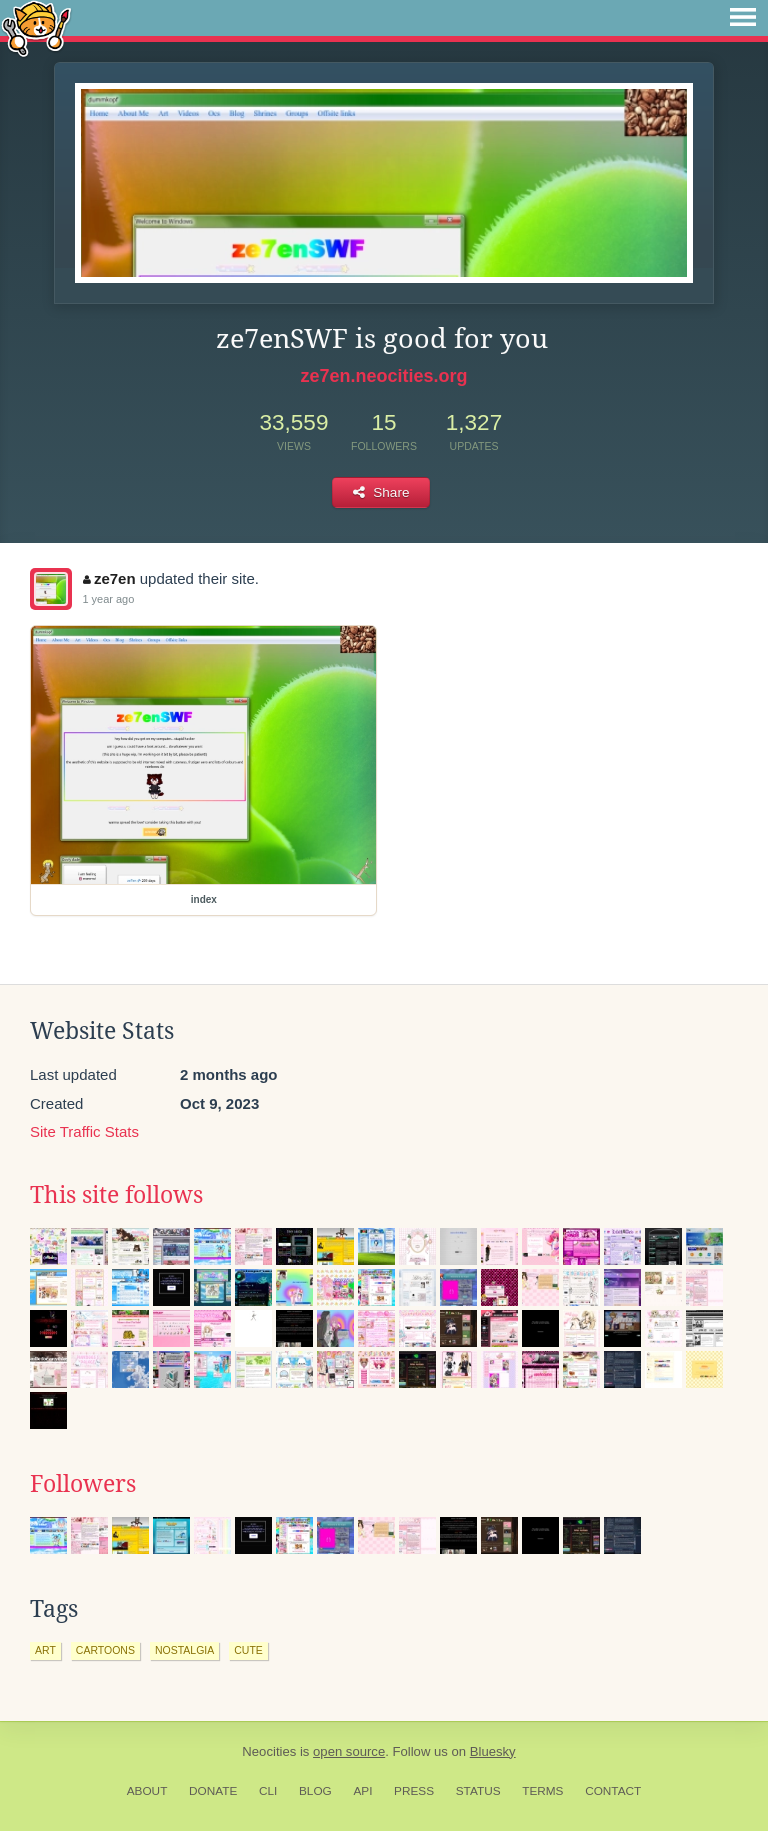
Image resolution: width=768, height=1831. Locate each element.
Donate (213, 1791)
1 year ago (108, 599)
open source (349, 1751)
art (45, 1650)
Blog (315, 1791)
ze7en (109, 578)
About (147, 1791)
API (362, 1791)
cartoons (105, 1650)
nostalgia (184, 1650)
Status (478, 1791)
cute (248, 1650)
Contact (613, 1791)
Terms (542, 1791)
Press (414, 1791)
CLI (268, 1791)
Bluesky (493, 1751)
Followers (83, 1484)
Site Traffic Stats (84, 1131)
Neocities (269, 1751)
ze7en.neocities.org (383, 376)
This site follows (116, 1195)
